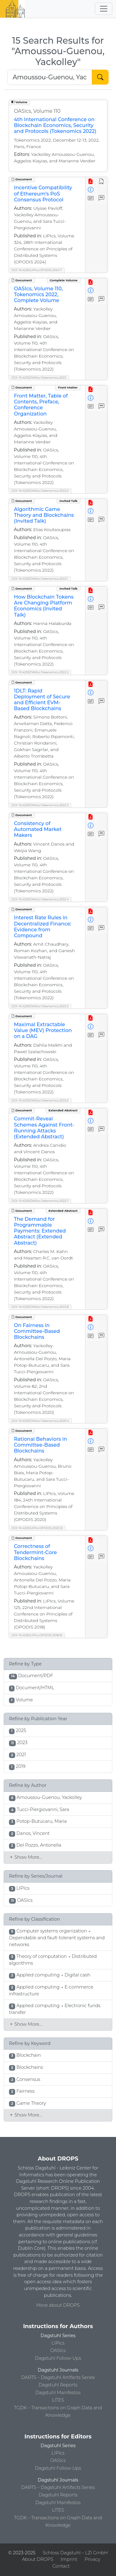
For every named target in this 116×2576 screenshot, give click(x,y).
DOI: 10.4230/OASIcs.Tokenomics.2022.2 (39, 672)
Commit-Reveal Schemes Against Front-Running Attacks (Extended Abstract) (44, 1128)
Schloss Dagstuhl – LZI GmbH (75, 2553)
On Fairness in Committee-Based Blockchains (37, 1331)
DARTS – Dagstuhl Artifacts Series (58, 2377)
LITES (58, 2400)
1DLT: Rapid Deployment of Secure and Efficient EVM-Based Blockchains (42, 700)
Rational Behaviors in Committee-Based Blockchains (40, 1445)
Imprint (69, 2559)
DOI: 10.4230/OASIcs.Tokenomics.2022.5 (39, 1006)
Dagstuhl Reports (58, 2385)
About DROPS (37, 2559)
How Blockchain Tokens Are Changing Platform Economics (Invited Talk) (44, 606)
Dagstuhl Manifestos (57, 2392)
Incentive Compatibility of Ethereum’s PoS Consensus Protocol (43, 193)
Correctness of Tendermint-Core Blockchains (35, 1552)
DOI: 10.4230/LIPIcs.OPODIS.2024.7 (36, 270)
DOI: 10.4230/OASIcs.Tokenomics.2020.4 (40, 1420)
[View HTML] (101, 181)
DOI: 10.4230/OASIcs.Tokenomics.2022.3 (39, 805)
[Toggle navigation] (103, 8)
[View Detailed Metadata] (90, 190)
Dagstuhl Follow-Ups (58, 2358)
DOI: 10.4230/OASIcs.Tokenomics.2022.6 (40, 1100)
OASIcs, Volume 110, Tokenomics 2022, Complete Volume (38, 294)
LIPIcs (58, 2343)
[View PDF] (90, 181)
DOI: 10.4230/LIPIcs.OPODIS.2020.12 (37, 1528)
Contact (61, 2566)
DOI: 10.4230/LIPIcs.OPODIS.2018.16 (36, 1635)
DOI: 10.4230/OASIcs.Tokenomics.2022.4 (40, 899)
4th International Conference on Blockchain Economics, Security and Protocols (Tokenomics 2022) (55, 125)
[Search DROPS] (49, 77)
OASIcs (58, 2350)
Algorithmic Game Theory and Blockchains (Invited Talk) (44, 515)
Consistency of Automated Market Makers (38, 829)
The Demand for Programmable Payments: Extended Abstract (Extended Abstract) (40, 1231)
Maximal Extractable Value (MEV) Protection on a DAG (43, 1030)
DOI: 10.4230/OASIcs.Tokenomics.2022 (38, 377)
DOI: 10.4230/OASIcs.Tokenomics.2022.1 (39, 578)
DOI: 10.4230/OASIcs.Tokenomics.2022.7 (39, 1200)
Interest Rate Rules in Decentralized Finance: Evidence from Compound (42, 927)
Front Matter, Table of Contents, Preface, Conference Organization (41, 405)
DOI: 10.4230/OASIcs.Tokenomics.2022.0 (40, 490)
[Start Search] (100, 77)
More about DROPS (58, 2305)
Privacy (92, 2559)
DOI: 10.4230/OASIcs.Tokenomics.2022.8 (40, 1306)
